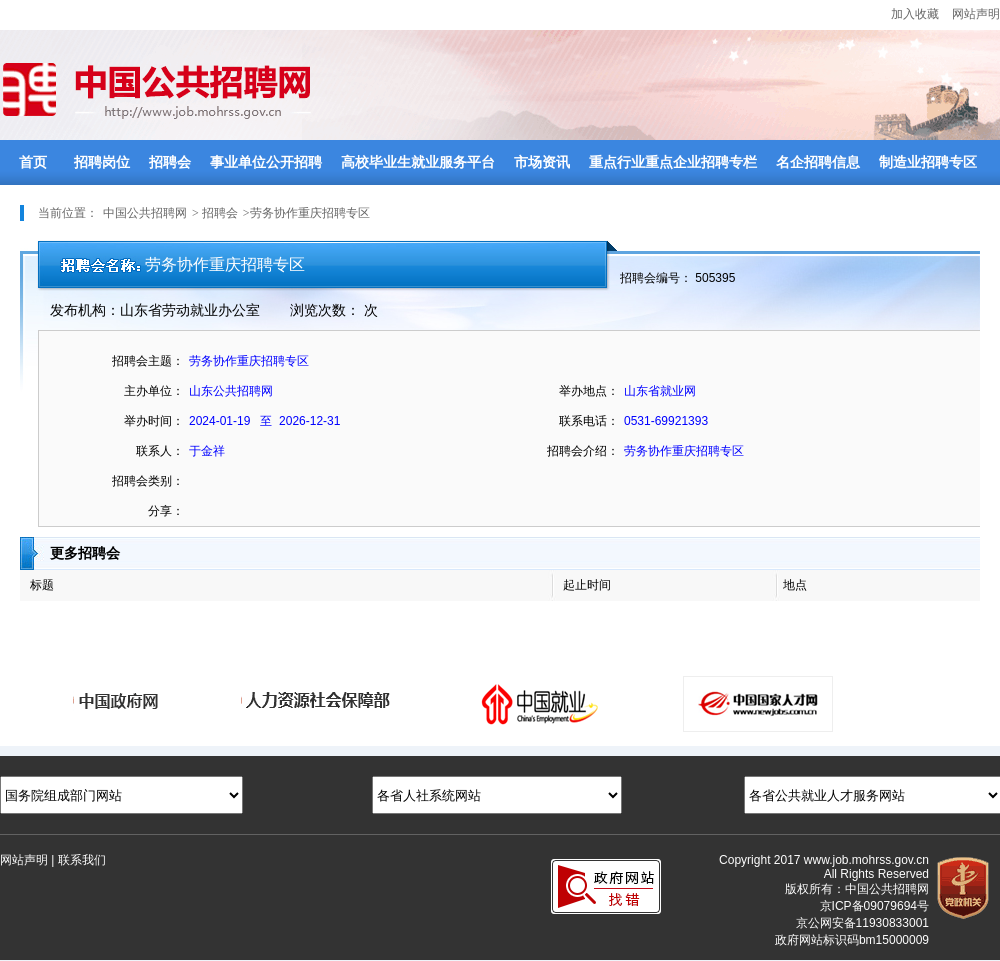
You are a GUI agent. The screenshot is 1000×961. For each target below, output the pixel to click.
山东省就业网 (660, 391)
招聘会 (170, 162)
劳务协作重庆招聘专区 (684, 451)
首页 (33, 162)
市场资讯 (542, 162)
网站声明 (976, 14)
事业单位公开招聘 (266, 162)
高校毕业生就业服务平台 (418, 162)
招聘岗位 (102, 162)
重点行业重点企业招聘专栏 (673, 162)
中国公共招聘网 (145, 213)
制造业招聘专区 (928, 162)
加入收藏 (915, 14)
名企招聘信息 (818, 162)
